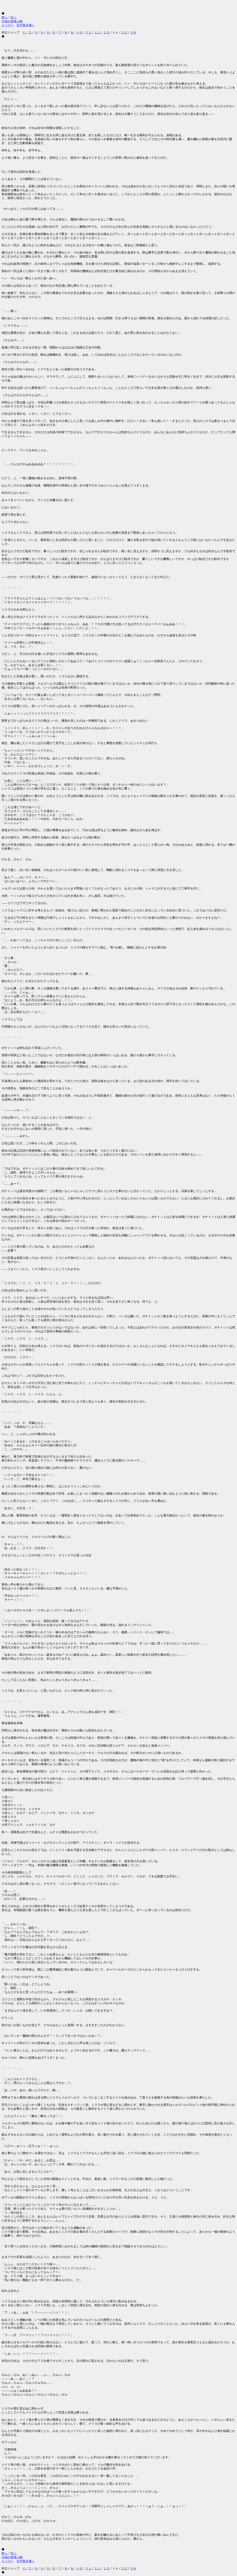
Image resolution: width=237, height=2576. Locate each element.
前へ (4, 17)
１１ (88, 32)
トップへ (7, 25)
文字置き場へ (25, 25)
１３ (106, 32)
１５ (124, 32)
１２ (97, 32)
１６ (133, 32)
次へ (13, 17)
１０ (79, 32)
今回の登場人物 (11, 21)
